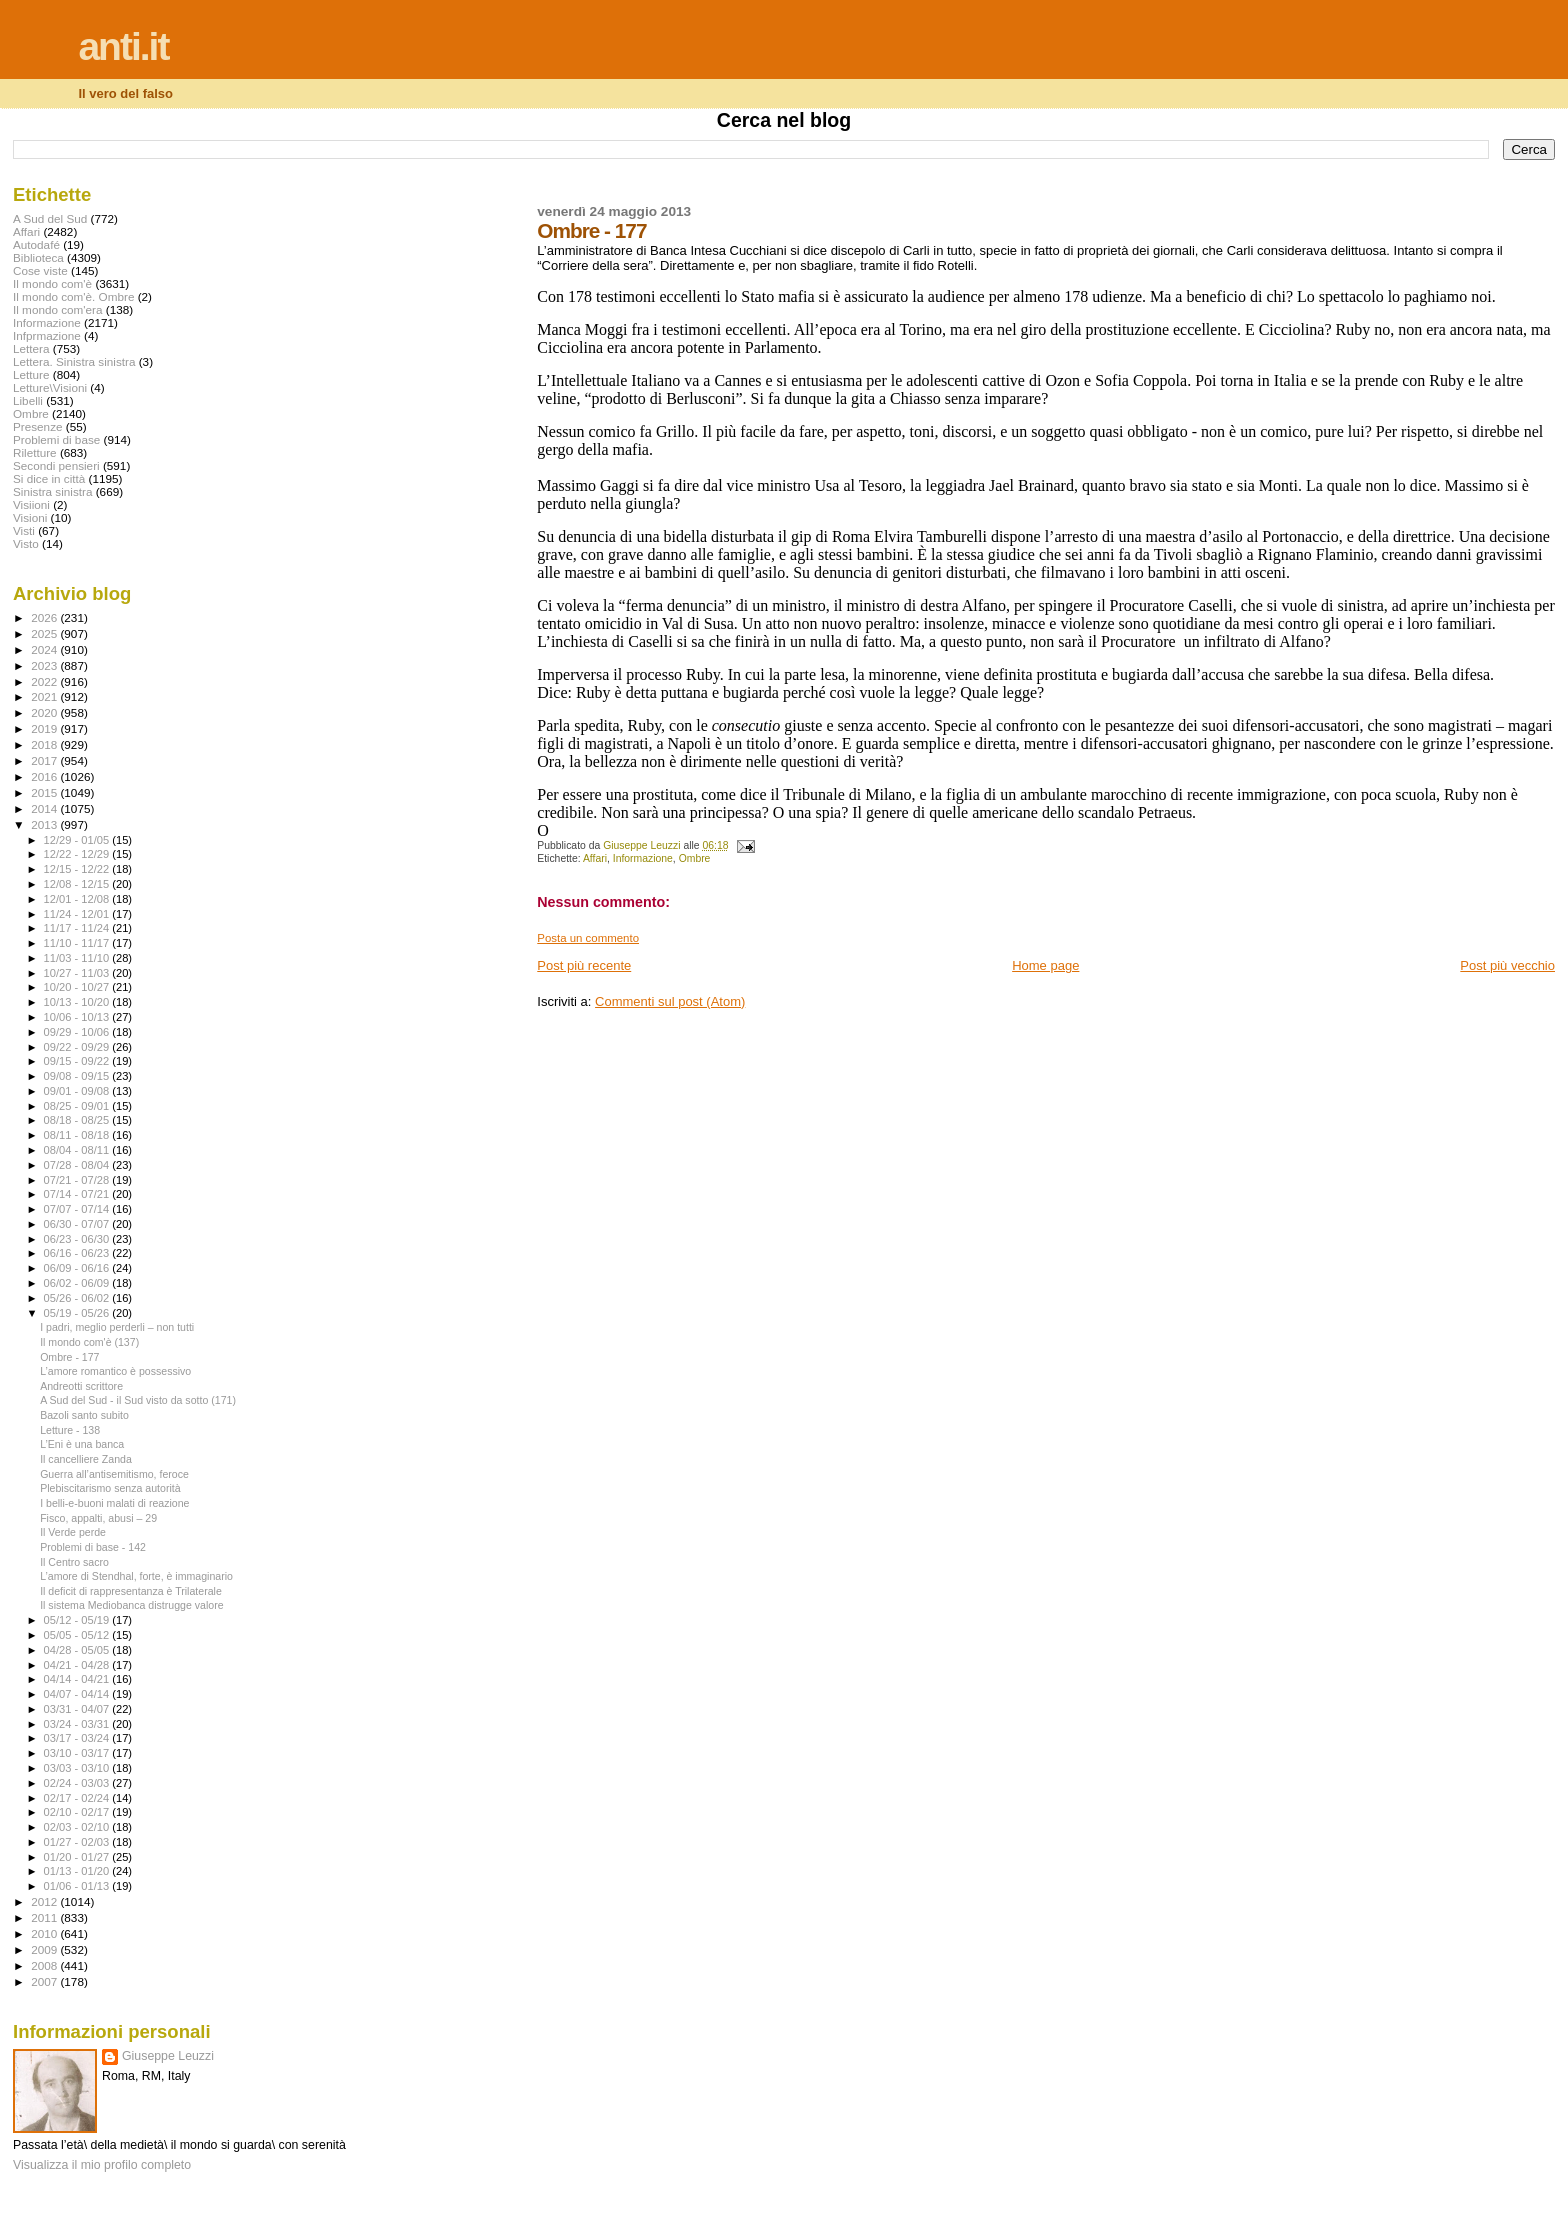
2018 (45, 744)
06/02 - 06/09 (78, 1283)
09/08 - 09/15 (78, 1076)
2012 (45, 1901)
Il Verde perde (73, 1532)
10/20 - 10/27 (78, 987)
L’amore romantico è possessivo (115, 1371)
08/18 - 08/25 (78, 1120)
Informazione (643, 858)
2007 (45, 1981)
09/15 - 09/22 (78, 1061)
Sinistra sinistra (52, 491)
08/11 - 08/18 (78, 1135)
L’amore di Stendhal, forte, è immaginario (136, 1576)
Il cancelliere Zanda (86, 1459)
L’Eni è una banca (82, 1444)
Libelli (28, 400)
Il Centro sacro (74, 1562)
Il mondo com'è (52, 283)
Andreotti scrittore (81, 1386)
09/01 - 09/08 (78, 1091)
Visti (24, 530)
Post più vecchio (1507, 965)
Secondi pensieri (56, 465)
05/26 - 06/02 (78, 1298)
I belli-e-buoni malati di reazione (114, 1503)
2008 (45, 1965)
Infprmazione (47, 335)
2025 (45, 633)
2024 (45, 649)
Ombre (695, 858)
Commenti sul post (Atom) (670, 1001)
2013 (45, 824)
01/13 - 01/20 (78, 1871)
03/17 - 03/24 (78, 1738)
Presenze (38, 426)
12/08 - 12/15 (78, 884)
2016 (45, 776)
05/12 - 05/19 (78, 1620)
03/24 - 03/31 (78, 1724)
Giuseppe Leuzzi (168, 2056)
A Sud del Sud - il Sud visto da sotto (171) (138, 1400)
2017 (45, 760)
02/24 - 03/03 (78, 1783)
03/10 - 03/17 (78, 1753)
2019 (45, 728)
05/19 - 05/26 (78, 1313)
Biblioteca (38, 257)
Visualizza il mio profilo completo (102, 2165)
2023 (45, 665)
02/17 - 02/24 (78, 1798)
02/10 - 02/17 (78, 1812)
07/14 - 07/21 (78, 1194)
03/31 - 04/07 (78, 1709)
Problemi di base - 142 (93, 1547)
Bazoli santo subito (84, 1415)
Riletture (35, 452)
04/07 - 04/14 (78, 1694)
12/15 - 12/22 (78, 869)
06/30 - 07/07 (78, 1224)
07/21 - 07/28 (78, 1180)
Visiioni (31, 504)
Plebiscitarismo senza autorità (110, 1488)
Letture (31, 374)
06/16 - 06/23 (78, 1253)
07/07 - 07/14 (78, 1209)
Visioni (30, 517)
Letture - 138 (70, 1430)
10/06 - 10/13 (78, 1017)
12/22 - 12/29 (78, 854)
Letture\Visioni (50, 387)
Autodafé (36, 244)
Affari (595, 858)
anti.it (123, 46)
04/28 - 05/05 (78, 1650)
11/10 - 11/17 (78, 943)
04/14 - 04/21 (78, 1679)
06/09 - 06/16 (78, 1268)
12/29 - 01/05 (78, 840)
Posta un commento (588, 938)
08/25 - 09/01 (78, 1106)
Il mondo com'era (58, 309)
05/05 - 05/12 (78, 1635)
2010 (45, 1933)
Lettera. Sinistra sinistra (74, 361)
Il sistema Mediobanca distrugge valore (131, 1605)
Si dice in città (49, 478)
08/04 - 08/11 (78, 1150)
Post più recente (584, 965)
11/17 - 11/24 (78, 928)
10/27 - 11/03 (78, 973)
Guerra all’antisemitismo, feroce (114, 1474)
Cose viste (40, 270)
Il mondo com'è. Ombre (73, 296)
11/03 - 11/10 (78, 958)
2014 (45, 808)
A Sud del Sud (50, 218)
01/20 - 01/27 (78, 1857)
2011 (45, 1917)
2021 (45, 696)
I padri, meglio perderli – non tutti (117, 1327)
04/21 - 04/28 (78, 1665)
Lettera (31, 348)
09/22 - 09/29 (78, 1047)
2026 (45, 617)
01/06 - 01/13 (78, 1886)
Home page (1045, 965)
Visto (26, 543)
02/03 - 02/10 (78, 1827)
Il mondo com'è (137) (89, 1342)
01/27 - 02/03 (78, 1842)
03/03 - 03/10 (78, 1768)
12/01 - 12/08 (78, 899)
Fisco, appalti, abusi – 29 (98, 1518)
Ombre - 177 (69, 1357)
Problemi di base (56, 439)
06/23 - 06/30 (78, 1239)
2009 (45, 1949)
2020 (45, 712)
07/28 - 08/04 (78, 1165)
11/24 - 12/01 (78, 914)
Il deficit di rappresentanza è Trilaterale (131, 1591)
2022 (45, 681)
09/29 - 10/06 (78, 1032)
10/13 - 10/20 (78, 1002)
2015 (45, 792)
